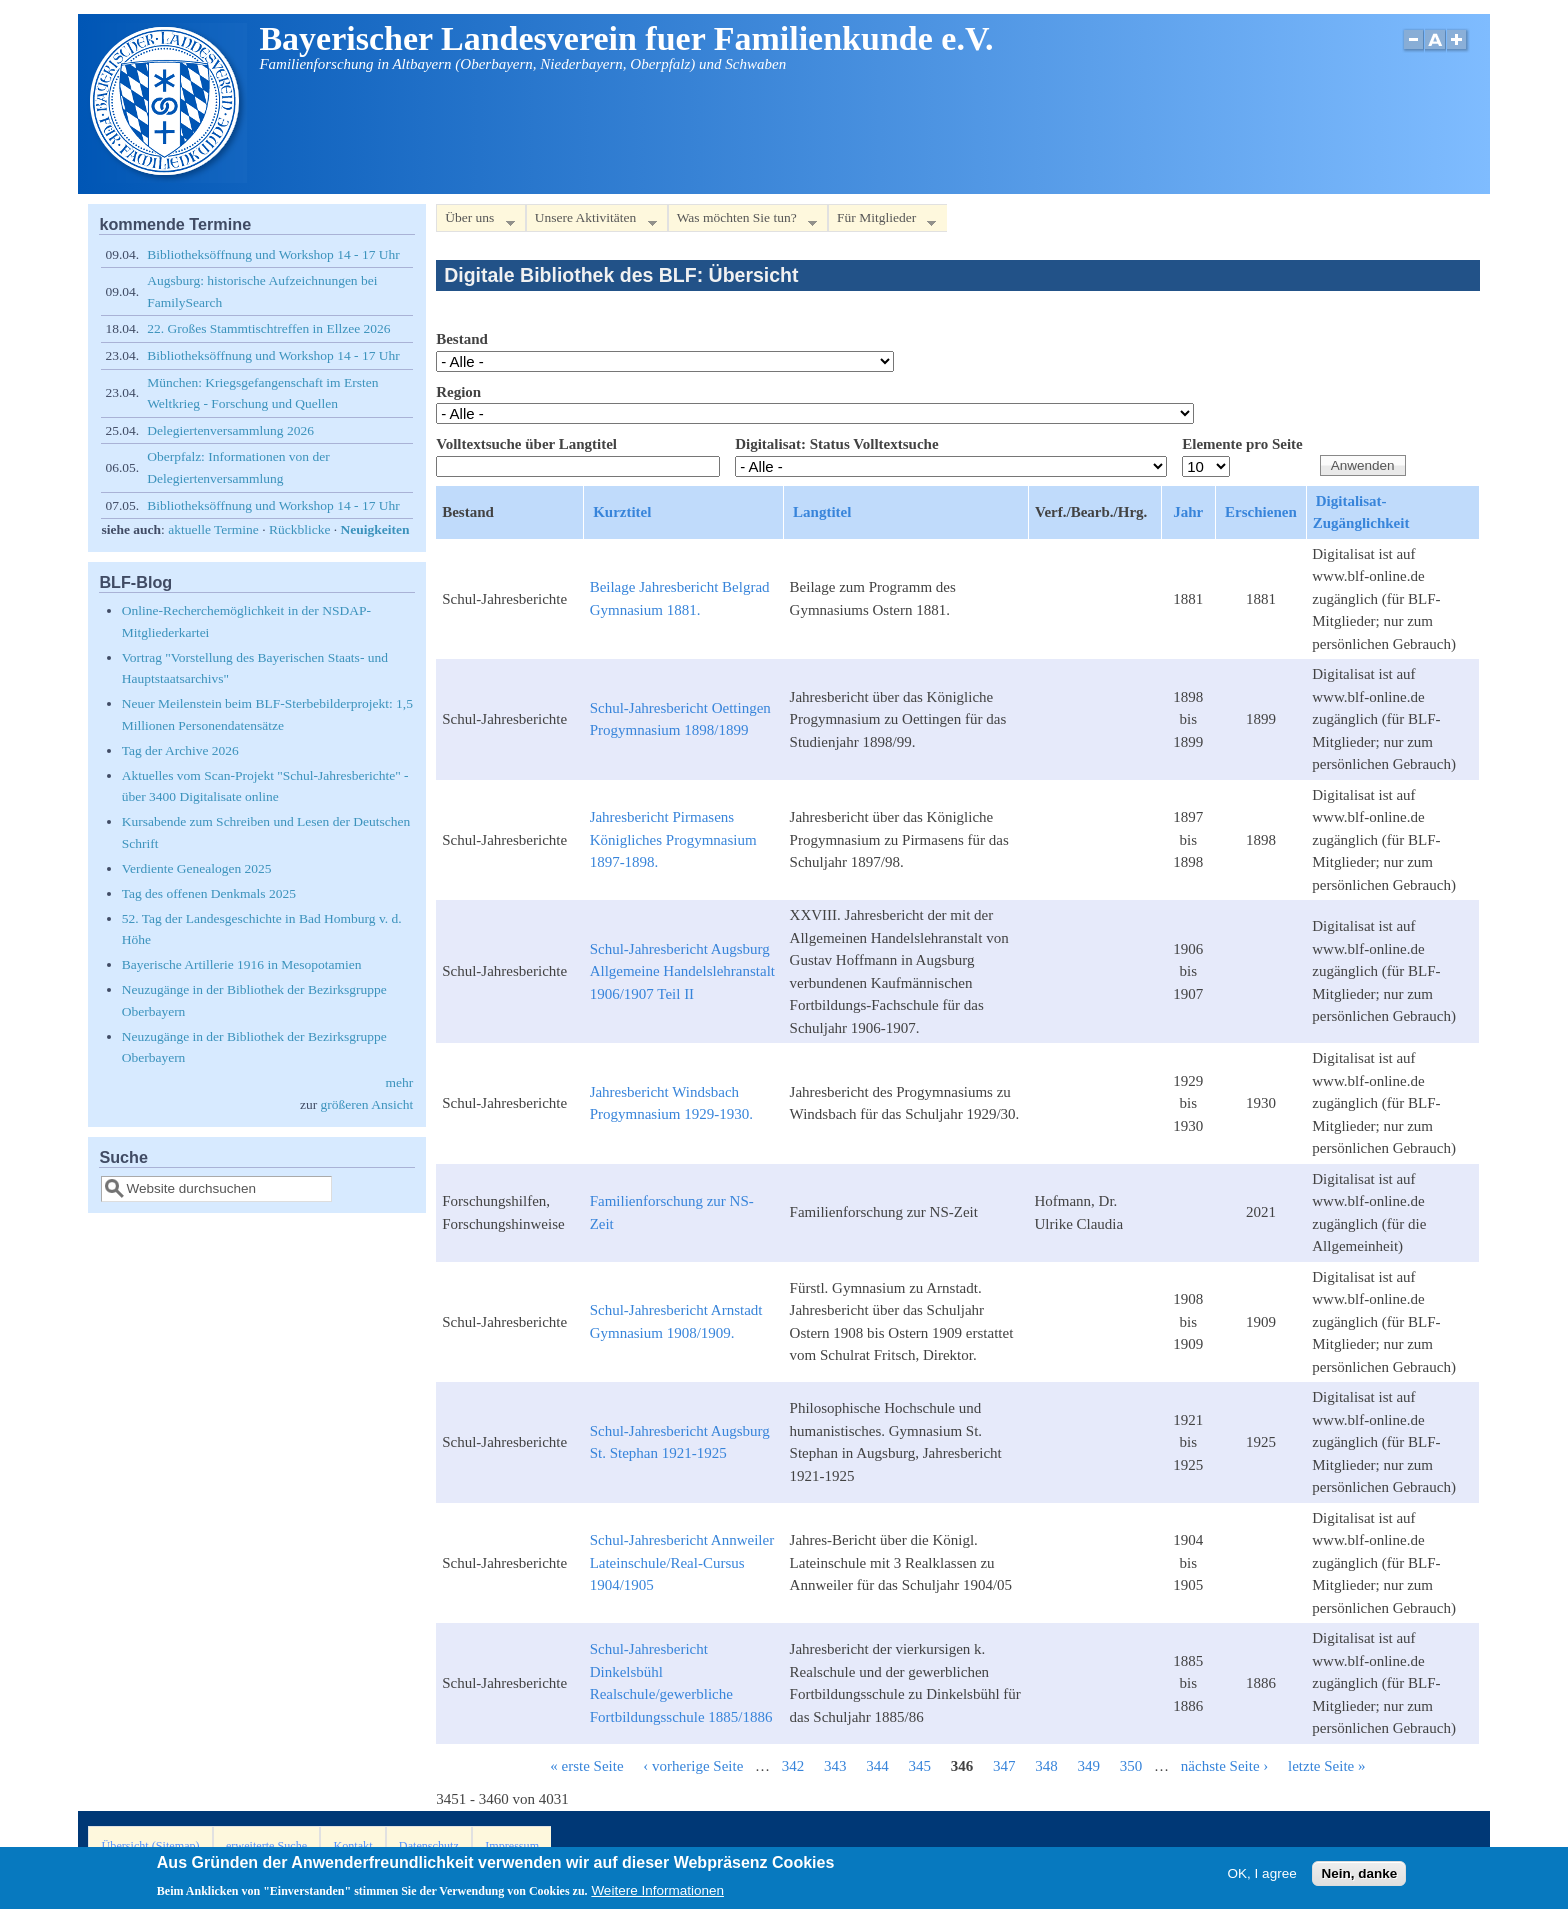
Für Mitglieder (882, 221)
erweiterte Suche (266, 1846)
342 (793, 1766)
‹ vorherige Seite (693, 1766)
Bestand (462, 339)
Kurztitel (622, 512)
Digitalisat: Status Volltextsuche (836, 444)
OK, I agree (1262, 1877)
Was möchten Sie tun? (742, 221)
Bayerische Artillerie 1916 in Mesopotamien (242, 964)
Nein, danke (1359, 1877)
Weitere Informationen (657, 1895)
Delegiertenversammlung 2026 (230, 430)
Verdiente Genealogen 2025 (197, 868)
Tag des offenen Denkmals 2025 (209, 893)
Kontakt (352, 1846)
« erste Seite (586, 1766)
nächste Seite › (1224, 1766)
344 (877, 1766)
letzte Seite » (1326, 1766)
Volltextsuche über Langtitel (526, 444)
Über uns (475, 221)
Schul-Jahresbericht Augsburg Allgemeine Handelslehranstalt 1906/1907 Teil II (682, 971)
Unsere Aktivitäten (591, 221)
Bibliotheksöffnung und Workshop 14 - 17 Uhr (273, 254)
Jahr (1188, 512)
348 (1046, 1766)
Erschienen (1261, 512)
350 (1131, 1766)
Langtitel (822, 512)
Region (458, 392)
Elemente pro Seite (1242, 444)
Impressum (512, 1846)
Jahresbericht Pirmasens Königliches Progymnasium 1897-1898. (673, 839)
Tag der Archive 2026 (180, 750)
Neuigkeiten (375, 529)
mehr (399, 1082)
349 (1089, 1766)
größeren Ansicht (367, 1104)
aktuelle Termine (213, 529)
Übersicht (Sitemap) (151, 1846)
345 (920, 1766)
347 (1004, 1766)
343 (835, 1766)
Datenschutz (429, 1846)
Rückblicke (299, 529)
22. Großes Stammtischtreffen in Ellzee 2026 (268, 328)
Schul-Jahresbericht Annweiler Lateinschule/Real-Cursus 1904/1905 (682, 1562)
